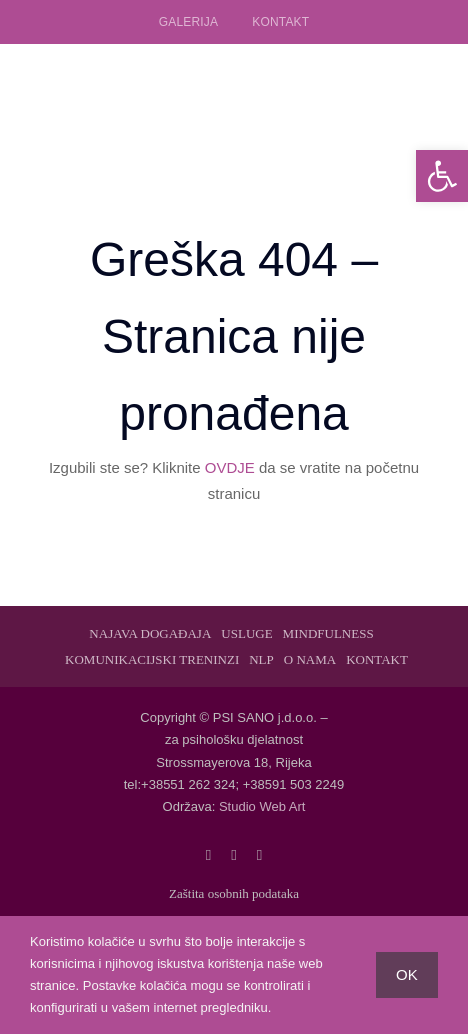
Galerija (188, 22)
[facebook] (208, 855)
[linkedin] (259, 855)
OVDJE (230, 467)
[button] (442, 176)
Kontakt (280, 22)
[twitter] (233, 855)
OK (407, 974)
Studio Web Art (262, 806)
